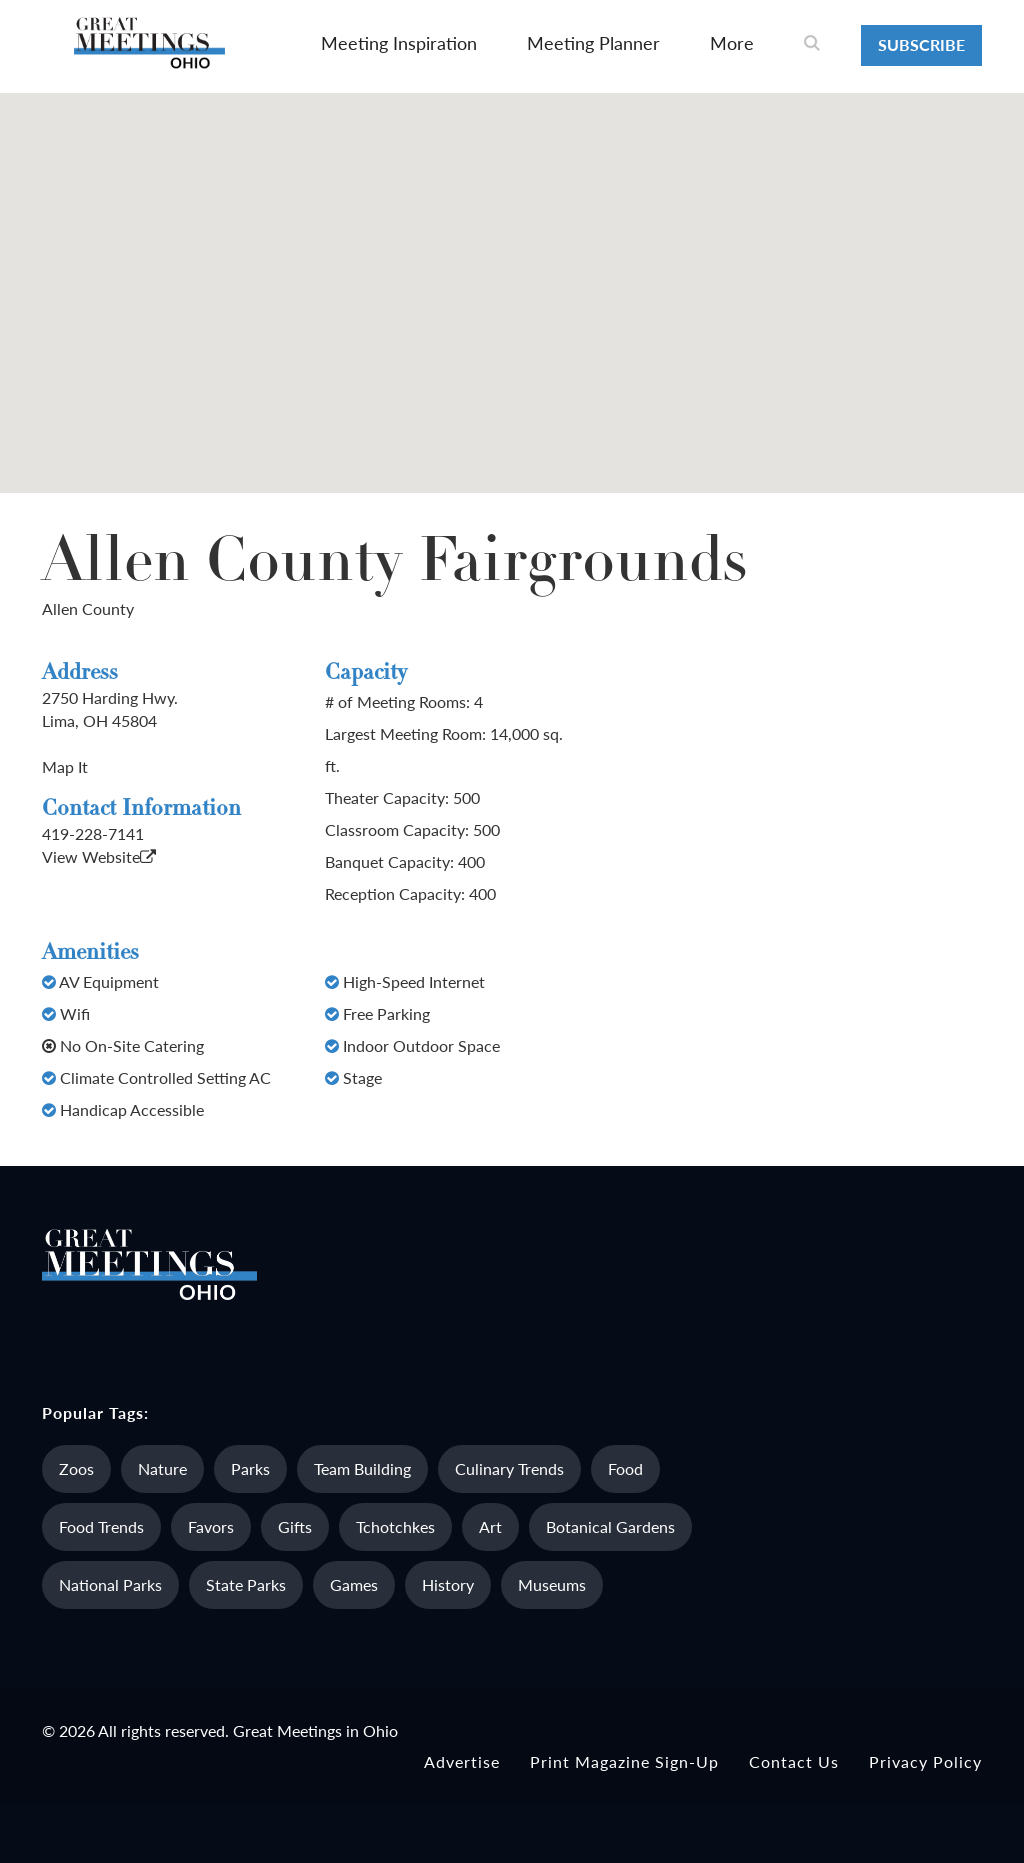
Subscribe (921, 44)
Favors (211, 1526)
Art (490, 1526)
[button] (512, 274)
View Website (99, 856)
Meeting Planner (593, 42)
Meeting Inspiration (399, 42)
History (448, 1584)
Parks (250, 1468)
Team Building (362, 1468)
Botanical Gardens (610, 1526)
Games (354, 1584)
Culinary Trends (509, 1468)
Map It (65, 766)
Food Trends (101, 1526)
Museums (552, 1584)
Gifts (295, 1526)
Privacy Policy (925, 1761)
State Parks (246, 1584)
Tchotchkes (395, 1526)
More (732, 42)
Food (625, 1468)
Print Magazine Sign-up (624, 1761)
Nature (162, 1468)
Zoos (76, 1468)
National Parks (110, 1584)
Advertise (462, 1761)
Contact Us (794, 1761)
